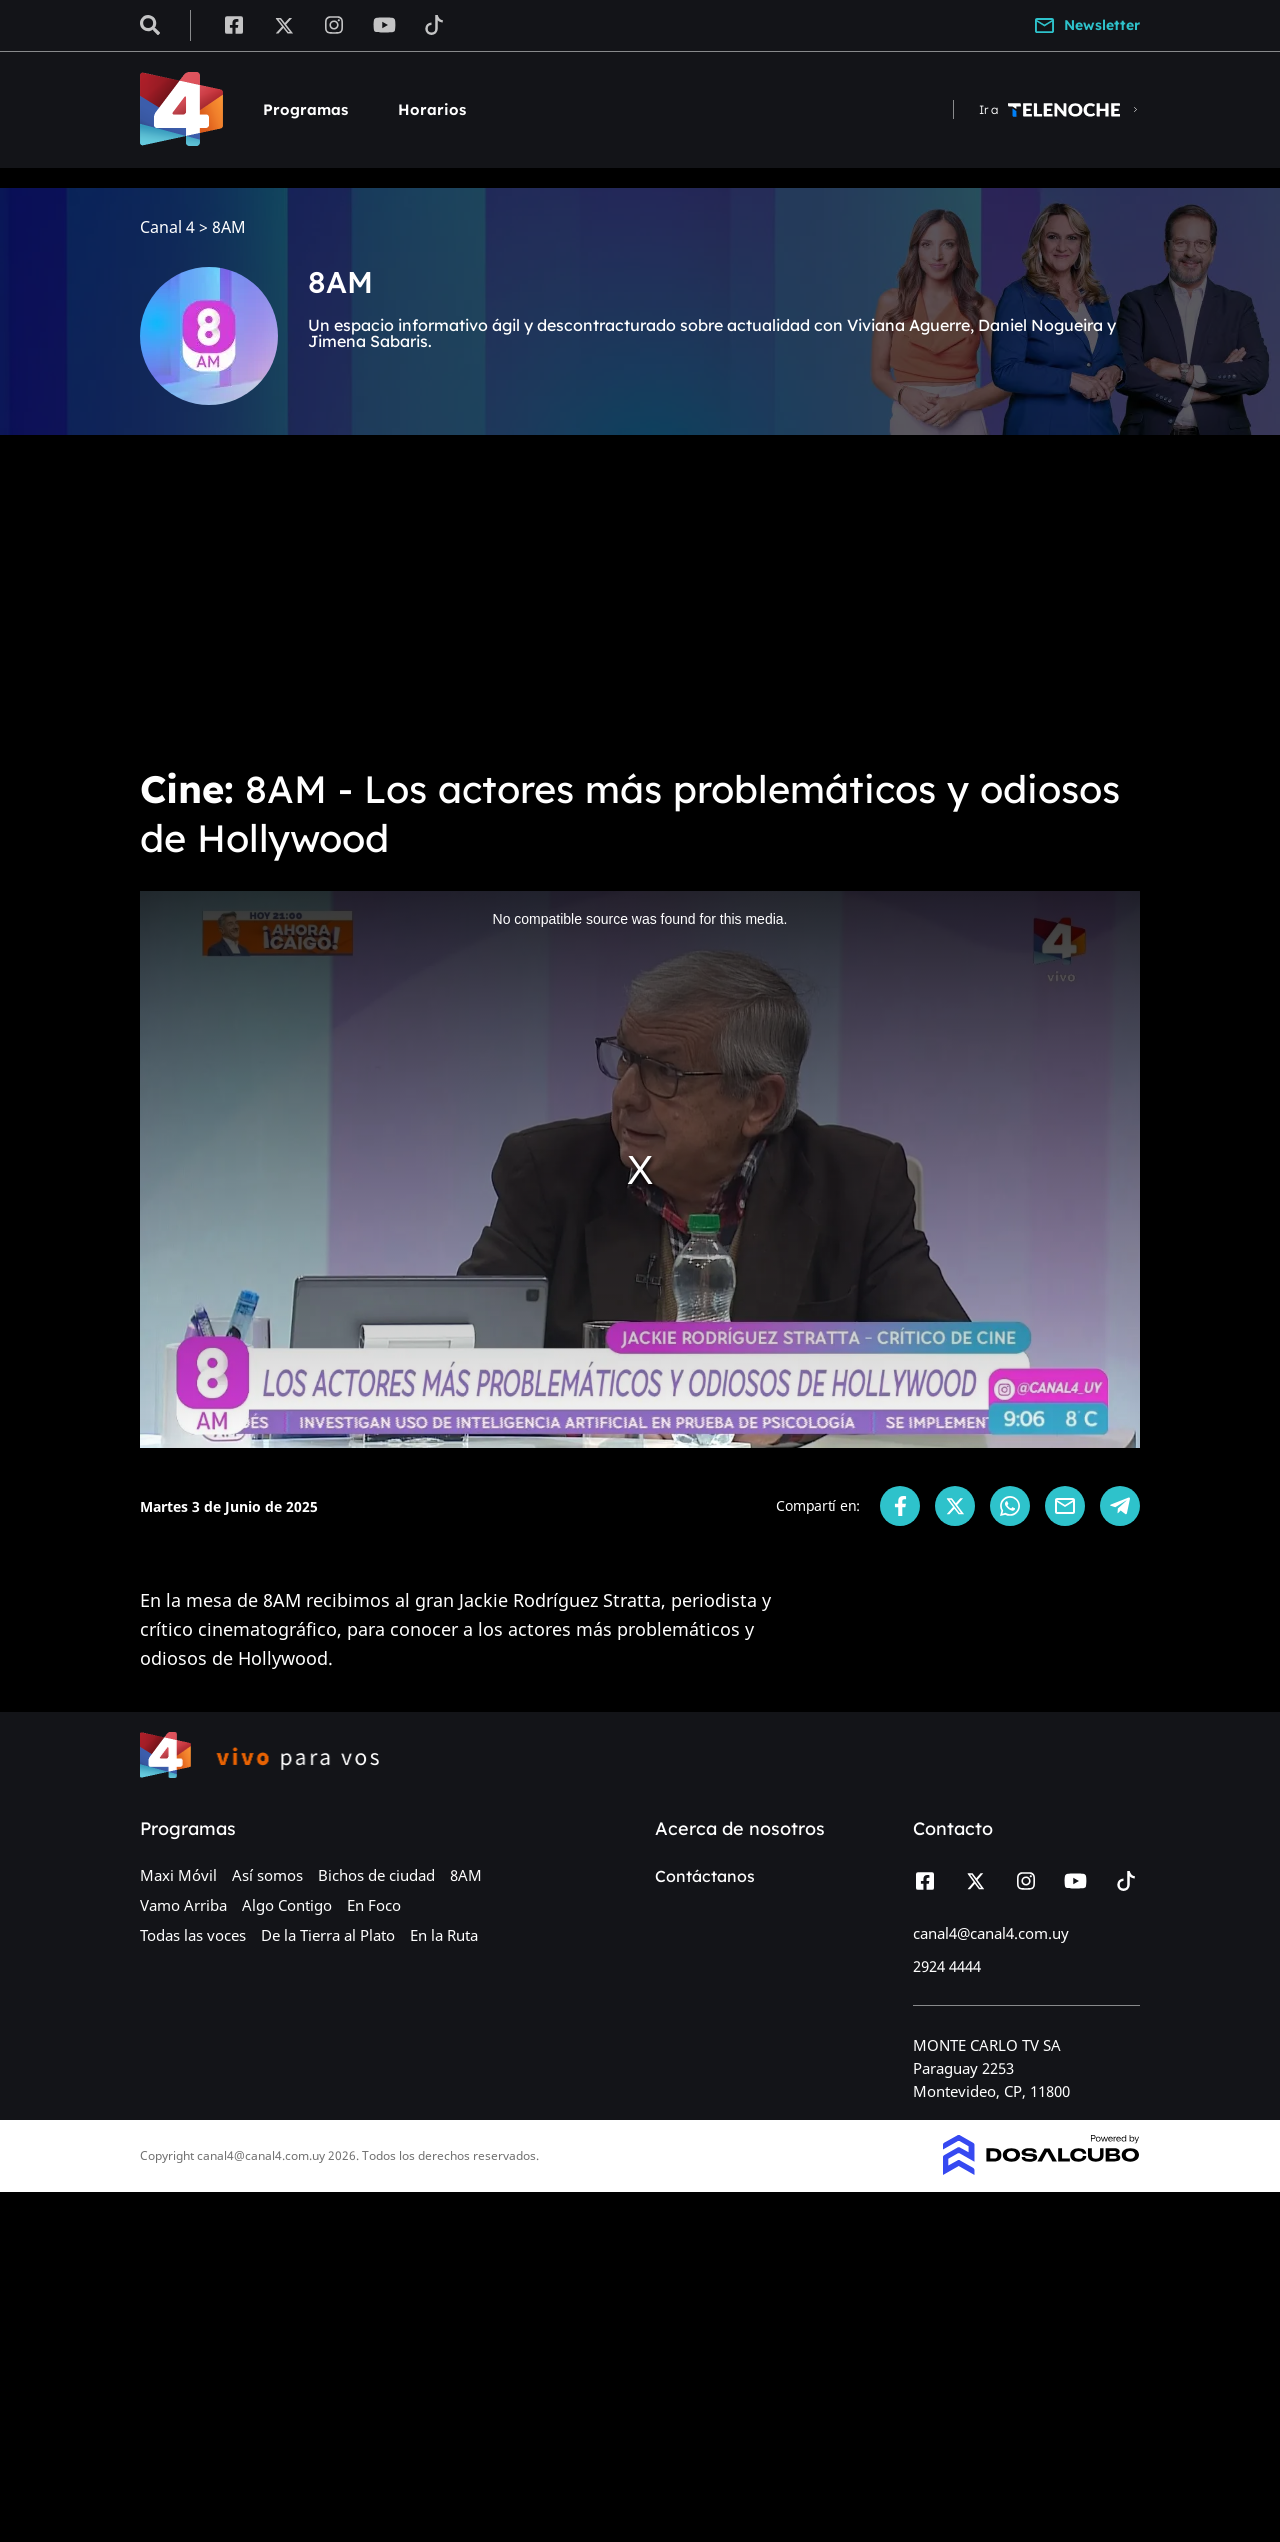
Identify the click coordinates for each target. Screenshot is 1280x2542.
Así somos (267, 1875)
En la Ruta (444, 1935)
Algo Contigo (287, 1905)
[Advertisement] (640, 600)
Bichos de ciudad (376, 1875)
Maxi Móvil (178, 1875)
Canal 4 (167, 227)
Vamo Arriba (183, 1905)
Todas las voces (193, 1935)
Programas (305, 109)
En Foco (374, 1905)
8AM (466, 1875)
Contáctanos (705, 1876)
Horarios (432, 109)
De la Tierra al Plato (328, 1935)
